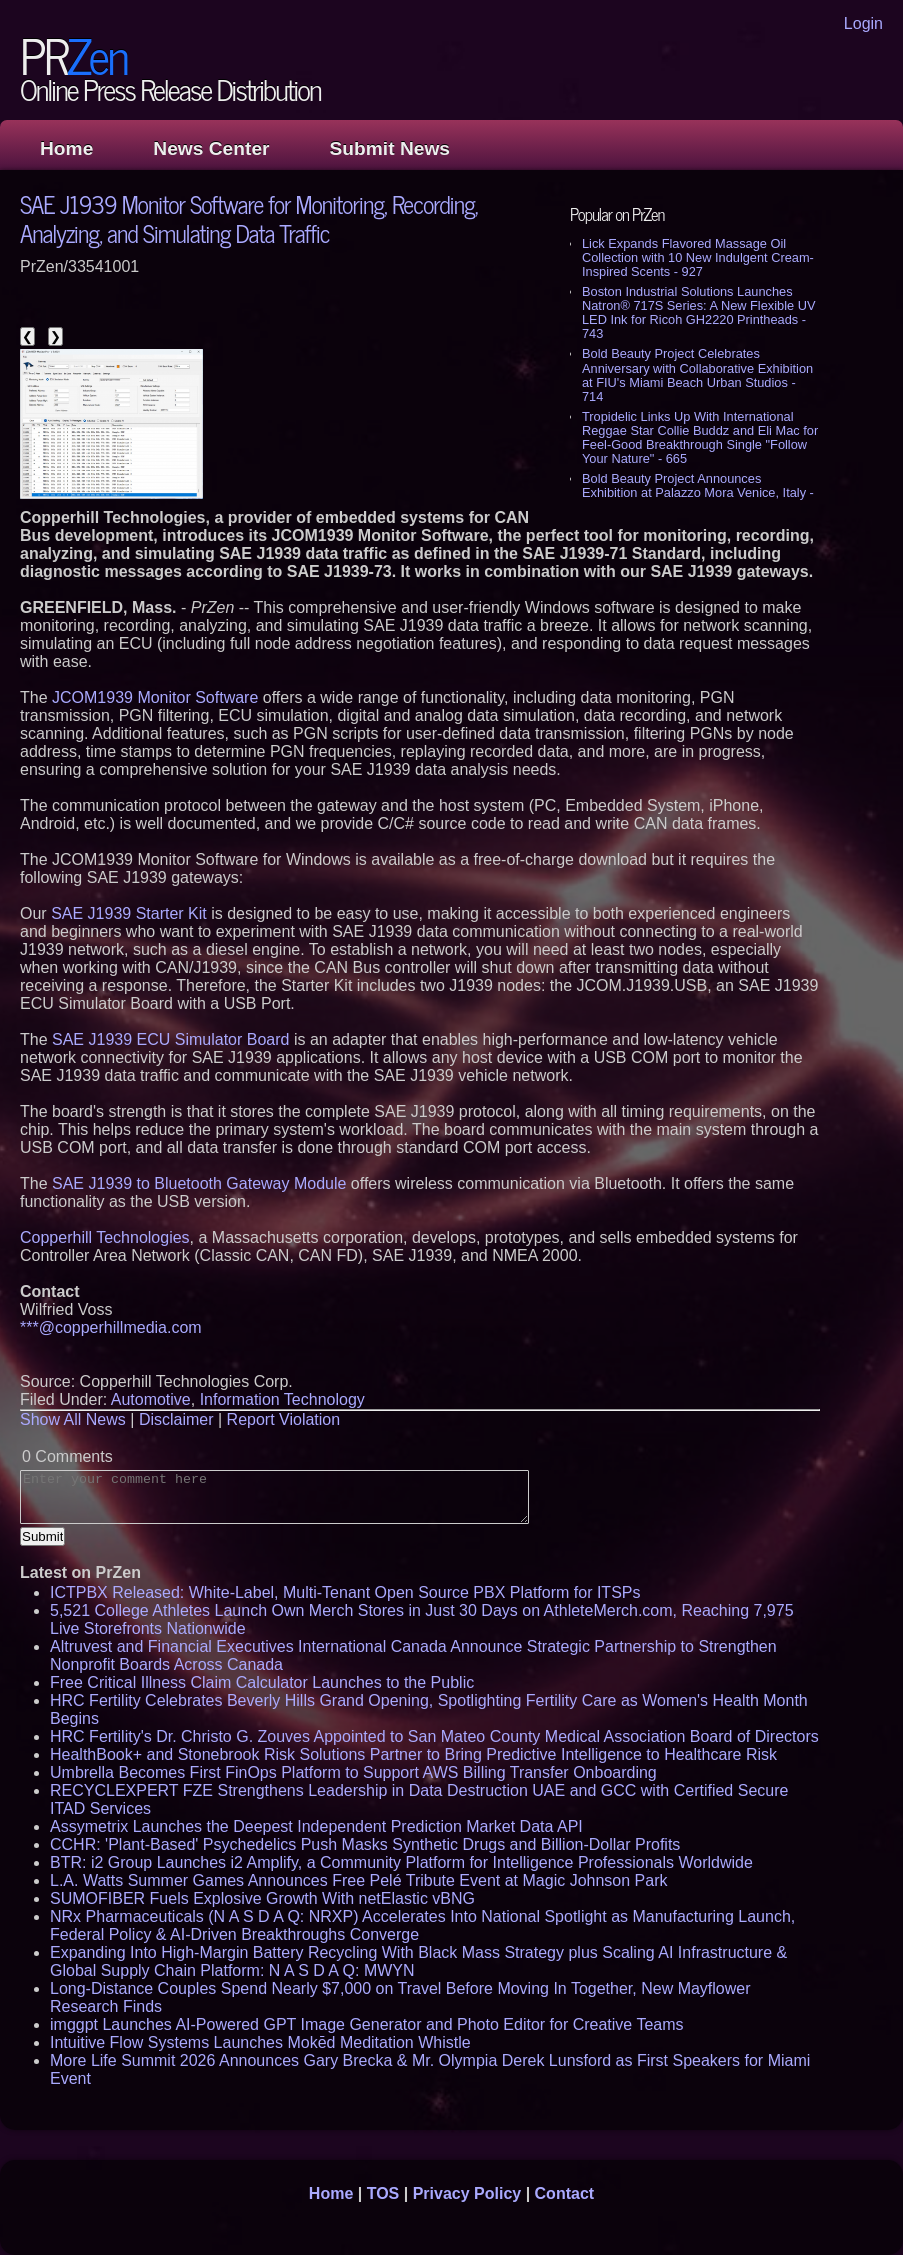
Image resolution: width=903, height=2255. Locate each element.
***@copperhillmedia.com (111, 1327)
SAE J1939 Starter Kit (129, 913)
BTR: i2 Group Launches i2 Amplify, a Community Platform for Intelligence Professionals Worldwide (401, 1862)
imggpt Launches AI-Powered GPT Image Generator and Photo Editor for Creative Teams (367, 2024)
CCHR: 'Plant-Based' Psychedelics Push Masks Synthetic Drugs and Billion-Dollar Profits (365, 1844)
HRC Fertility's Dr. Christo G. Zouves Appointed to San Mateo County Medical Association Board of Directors (434, 1736)
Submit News (390, 148)
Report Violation (284, 1419)
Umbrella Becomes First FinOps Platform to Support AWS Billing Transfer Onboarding (353, 1772)
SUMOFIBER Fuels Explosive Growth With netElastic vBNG (262, 1898)
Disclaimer (176, 1419)
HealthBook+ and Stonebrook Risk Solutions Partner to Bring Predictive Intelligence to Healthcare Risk (413, 1754)
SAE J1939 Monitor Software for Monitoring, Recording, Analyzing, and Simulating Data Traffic (249, 218)
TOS (383, 2193)
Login (863, 23)
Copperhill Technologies (105, 1237)
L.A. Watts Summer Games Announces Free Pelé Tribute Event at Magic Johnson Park (358, 1880)
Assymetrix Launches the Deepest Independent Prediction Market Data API (316, 1826)
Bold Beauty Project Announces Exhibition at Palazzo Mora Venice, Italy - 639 (698, 492)
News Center (211, 148)
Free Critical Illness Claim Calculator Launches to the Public (262, 1682)
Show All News (73, 1419)
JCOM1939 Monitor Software (155, 697)
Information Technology (282, 1399)
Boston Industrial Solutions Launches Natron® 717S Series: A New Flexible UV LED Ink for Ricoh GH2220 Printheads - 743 (698, 312)
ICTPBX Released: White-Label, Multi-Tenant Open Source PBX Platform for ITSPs (345, 1592)
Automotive (151, 1399)
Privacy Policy (467, 2193)
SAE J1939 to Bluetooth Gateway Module (199, 1183)
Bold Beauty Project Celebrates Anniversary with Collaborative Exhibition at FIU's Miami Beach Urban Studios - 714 (697, 374)
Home (66, 148)
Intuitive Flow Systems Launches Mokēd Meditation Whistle (260, 2042)
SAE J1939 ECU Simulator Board (170, 1039)
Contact (565, 2193)
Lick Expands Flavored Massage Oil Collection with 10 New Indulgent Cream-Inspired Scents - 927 (698, 257)
